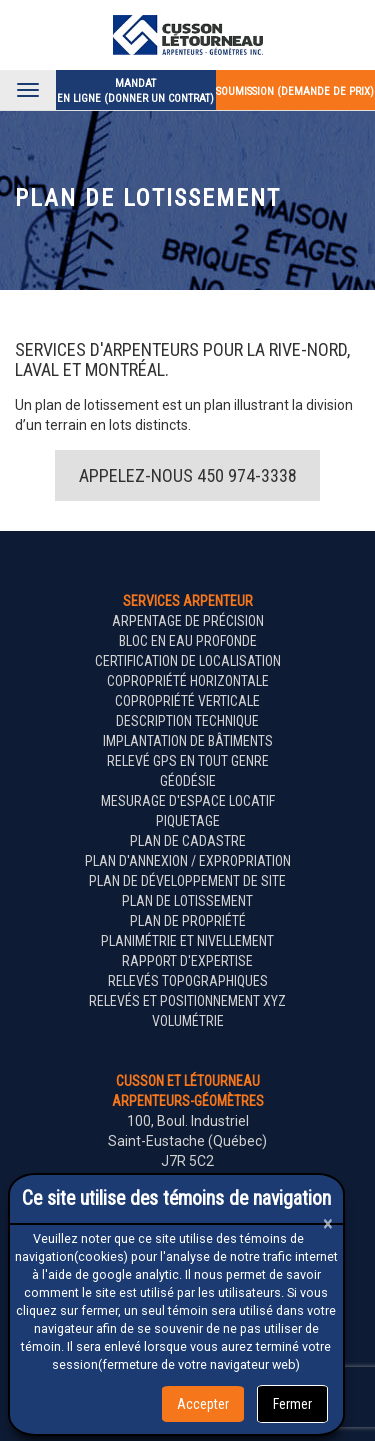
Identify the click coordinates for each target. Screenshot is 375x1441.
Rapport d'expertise (187, 961)
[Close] (328, 1223)
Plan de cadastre (188, 841)
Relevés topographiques (188, 981)
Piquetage (188, 821)
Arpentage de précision (188, 621)
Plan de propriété (188, 921)
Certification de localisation (188, 661)
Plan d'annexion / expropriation (188, 861)
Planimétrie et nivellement (187, 941)
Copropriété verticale (187, 701)
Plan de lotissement (187, 901)
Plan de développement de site (187, 881)
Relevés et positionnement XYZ (187, 1001)
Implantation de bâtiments (188, 741)
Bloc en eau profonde (188, 641)
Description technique (187, 721)
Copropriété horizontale (188, 681)
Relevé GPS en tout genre (188, 761)
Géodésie (188, 781)
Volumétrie (188, 1021)
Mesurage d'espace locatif (188, 801)
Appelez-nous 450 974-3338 (188, 475)
